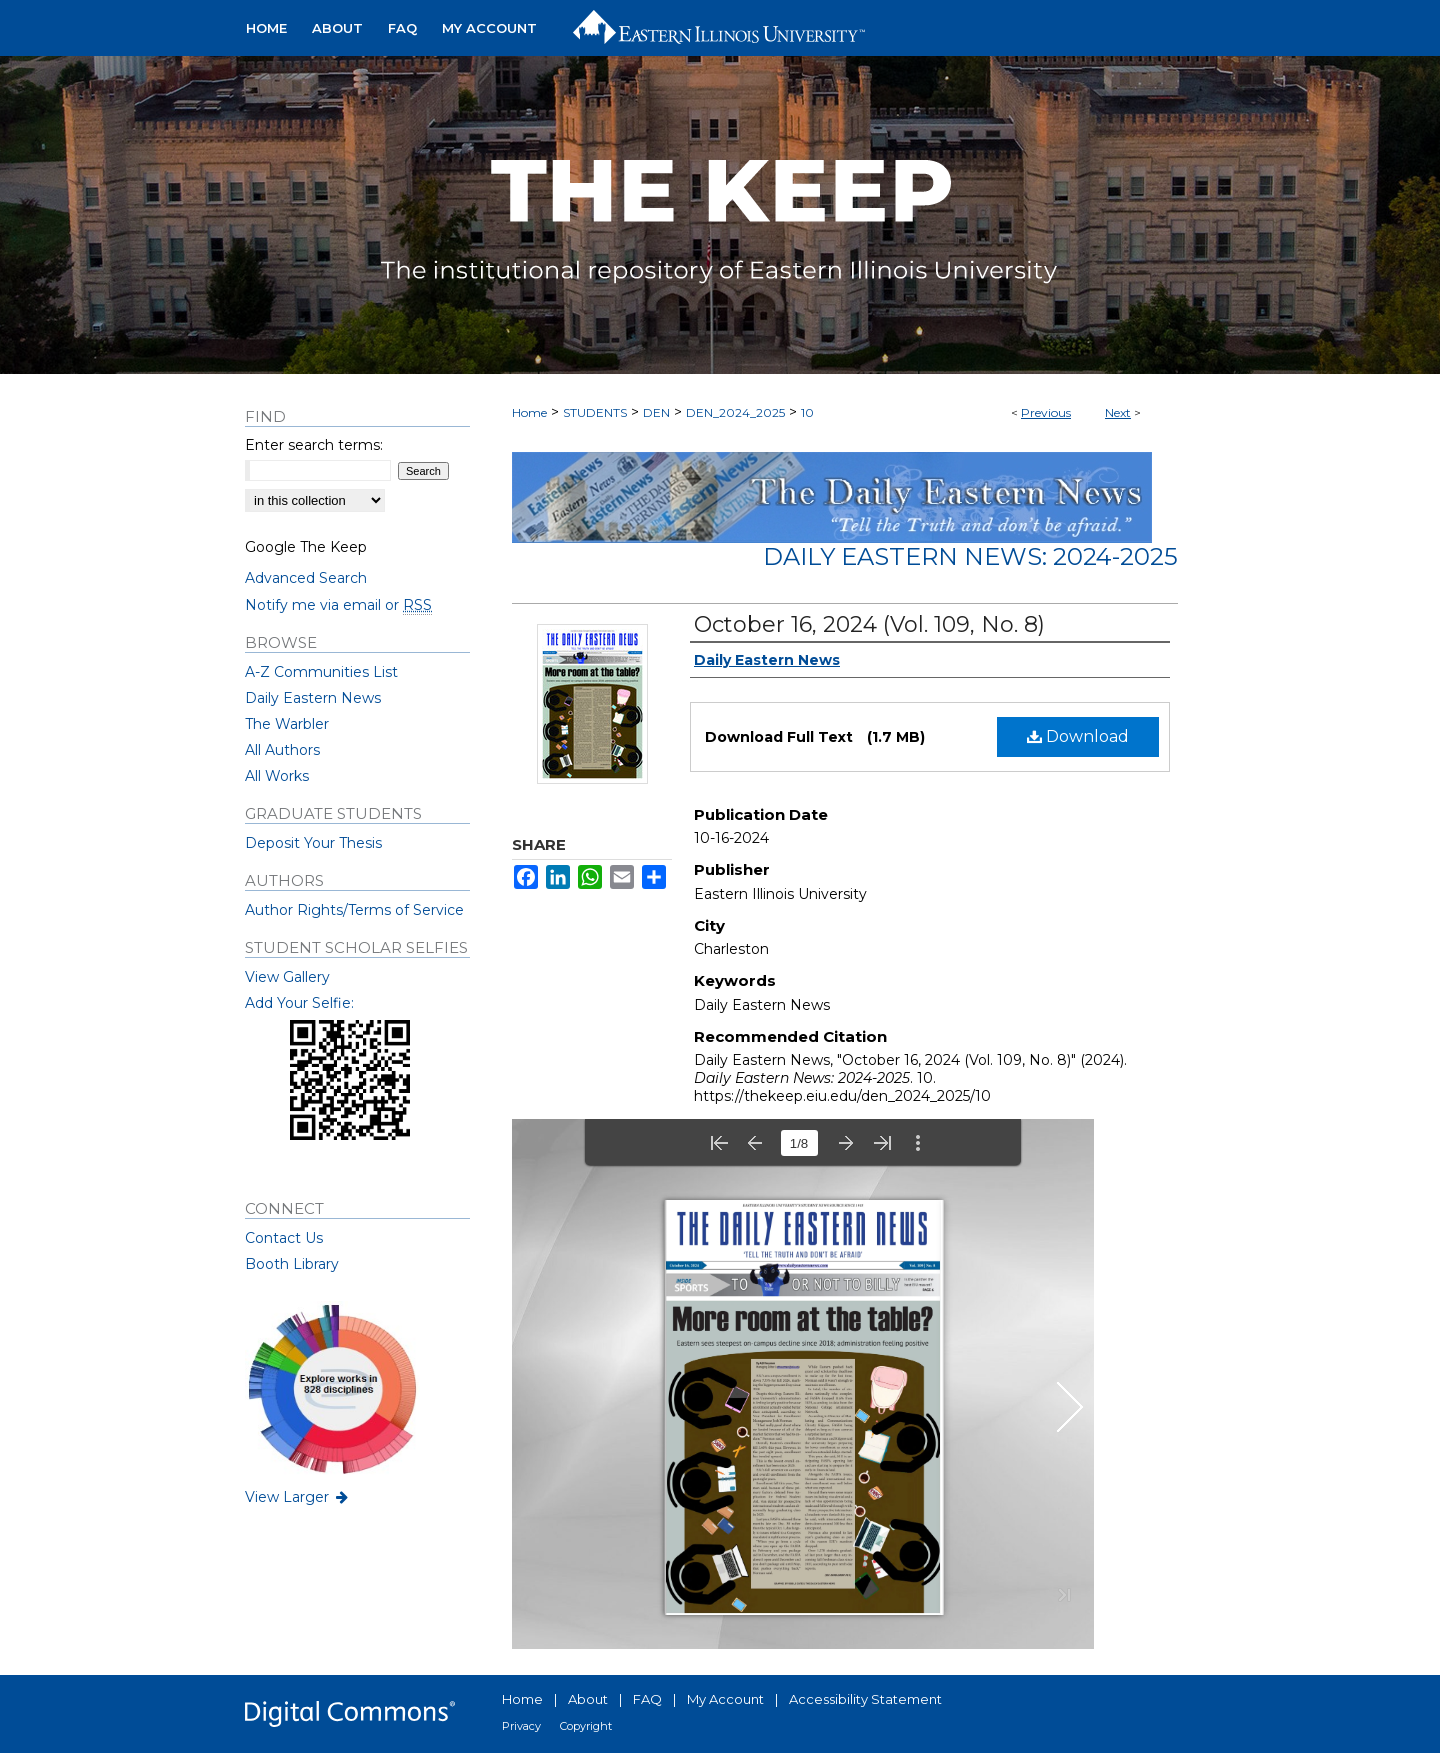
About (588, 1699)
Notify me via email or (338, 605)
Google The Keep (306, 547)
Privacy (521, 1726)
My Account (725, 1699)
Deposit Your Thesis (313, 843)
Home (529, 412)
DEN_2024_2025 (735, 412)
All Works (277, 776)
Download (1078, 736)
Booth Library (292, 1264)
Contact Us (284, 1238)
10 (807, 412)
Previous (1046, 412)
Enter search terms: (314, 445)
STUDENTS (595, 412)
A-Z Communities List (321, 672)
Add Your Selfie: (299, 1003)
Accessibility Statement (865, 1699)
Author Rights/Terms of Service (354, 910)
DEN (656, 412)
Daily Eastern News (313, 698)
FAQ (647, 1699)
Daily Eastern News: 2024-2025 (970, 556)
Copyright (586, 1726)
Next (1118, 412)
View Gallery (287, 977)
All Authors (282, 750)
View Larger (298, 1497)
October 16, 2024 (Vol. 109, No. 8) (869, 624)
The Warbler (287, 724)
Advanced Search (306, 578)
